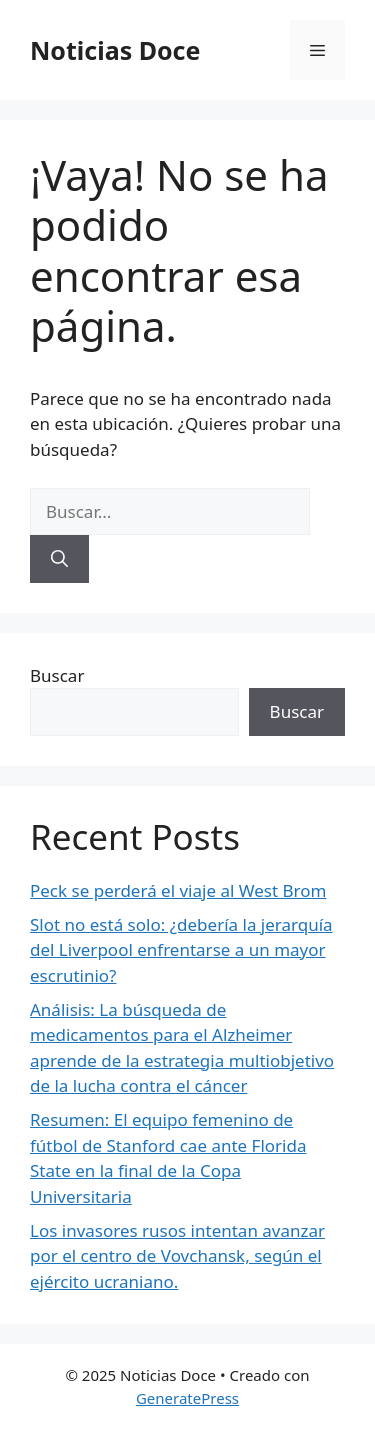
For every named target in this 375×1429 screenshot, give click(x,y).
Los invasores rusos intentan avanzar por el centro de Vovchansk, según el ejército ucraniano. (177, 1256)
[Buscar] (59, 559)
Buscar (57, 675)
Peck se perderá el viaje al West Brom (178, 890)
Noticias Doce (115, 50)
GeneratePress (187, 1398)
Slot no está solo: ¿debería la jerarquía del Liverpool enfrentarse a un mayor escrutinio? (181, 950)
